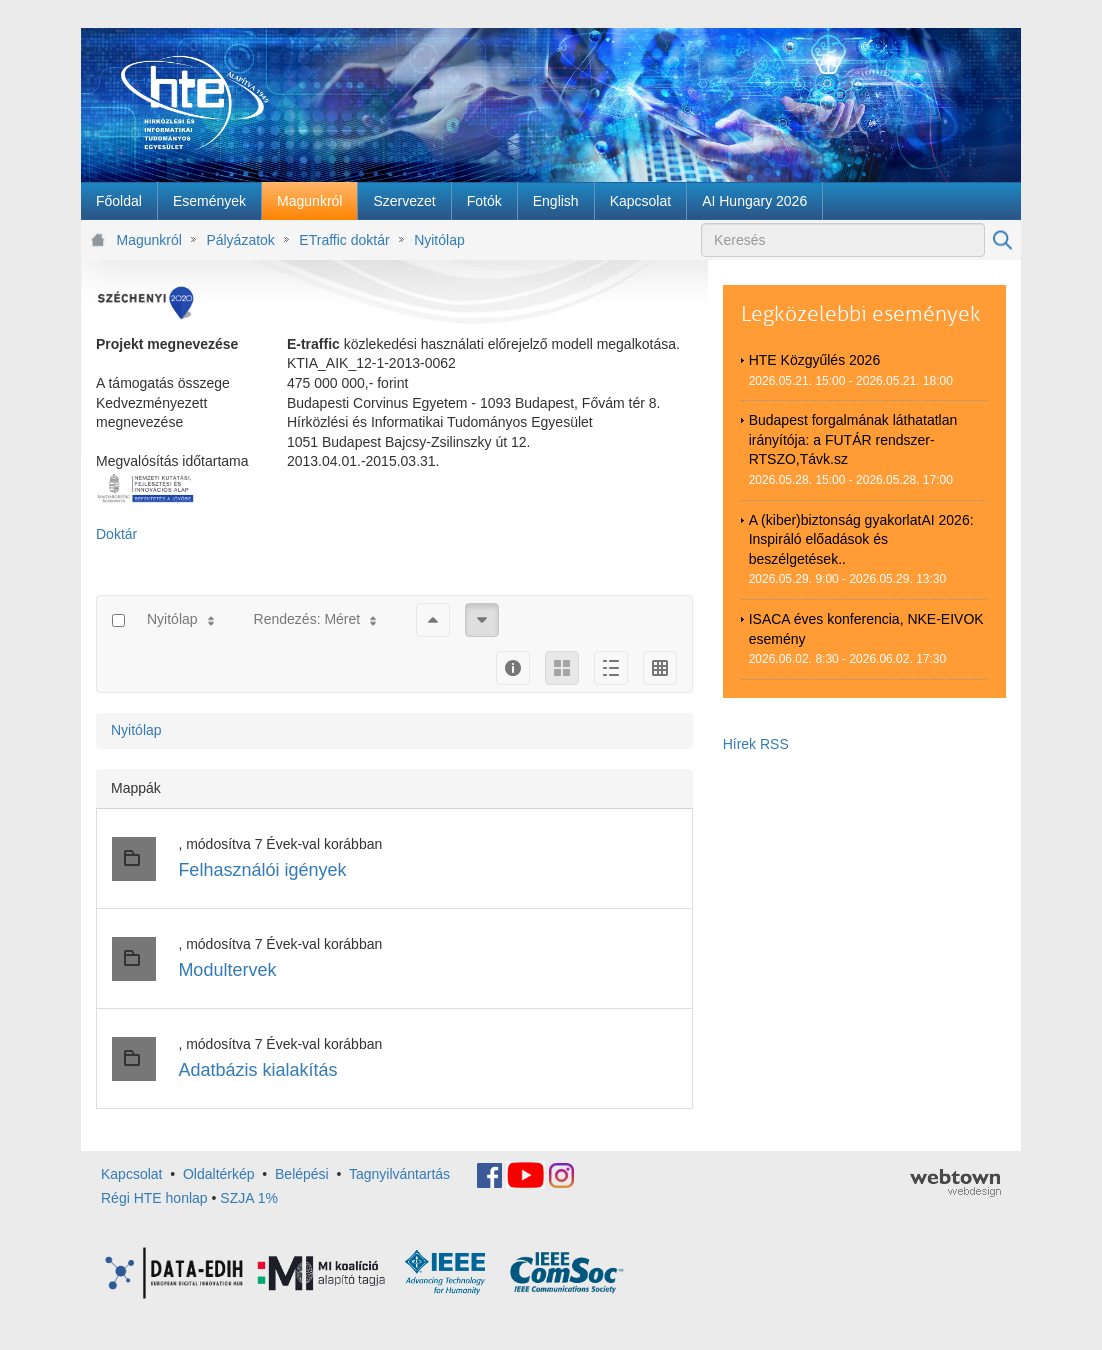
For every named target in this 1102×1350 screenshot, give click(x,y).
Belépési (302, 1174)
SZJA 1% (249, 1198)
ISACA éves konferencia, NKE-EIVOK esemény (866, 629)
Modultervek (227, 970)
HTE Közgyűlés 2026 (815, 360)
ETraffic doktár (344, 240)
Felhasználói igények (262, 870)
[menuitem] (119, 201)
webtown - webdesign (955, 1183)
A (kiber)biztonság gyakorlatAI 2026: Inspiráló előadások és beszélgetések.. (861, 539)
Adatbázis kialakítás (257, 1070)
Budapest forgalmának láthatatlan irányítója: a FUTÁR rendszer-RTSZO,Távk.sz (853, 439)
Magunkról (149, 240)
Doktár (116, 534)
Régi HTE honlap (154, 1198)
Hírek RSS (756, 744)
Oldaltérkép (219, 1174)
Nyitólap (439, 240)
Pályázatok (240, 240)
